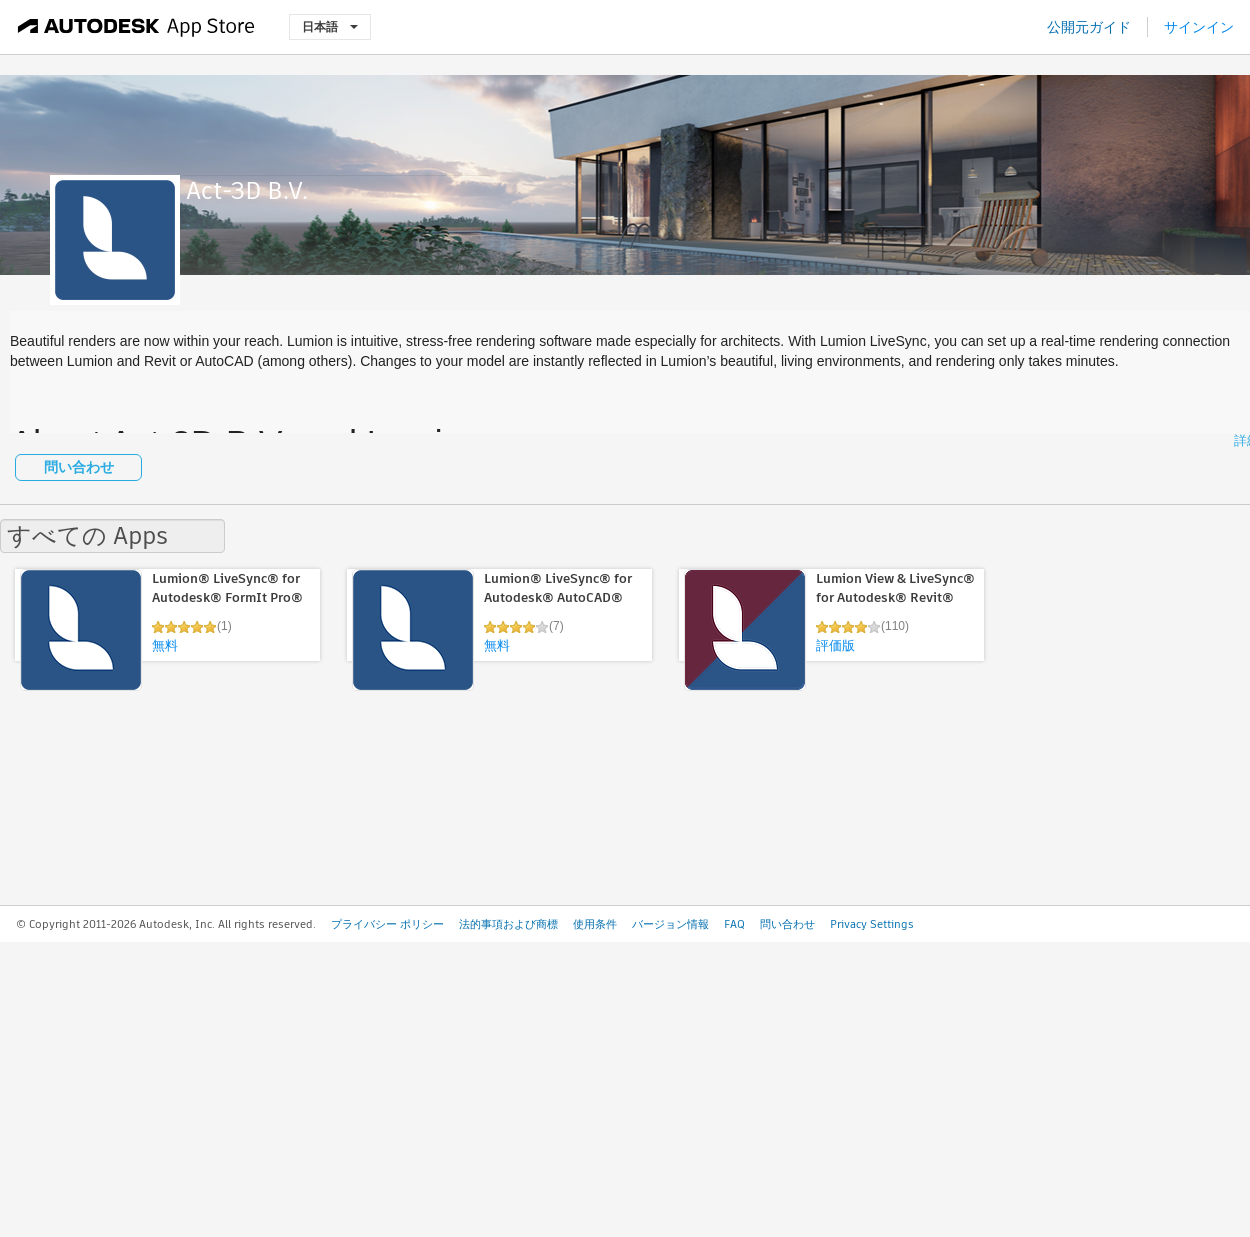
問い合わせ (79, 467)
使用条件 (595, 924)
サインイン (1199, 27)
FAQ (734, 924)
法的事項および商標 (508, 924)
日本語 (330, 26)
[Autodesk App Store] (136, 27)
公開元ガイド (1089, 27)
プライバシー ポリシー (387, 924)
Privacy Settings (872, 924)
